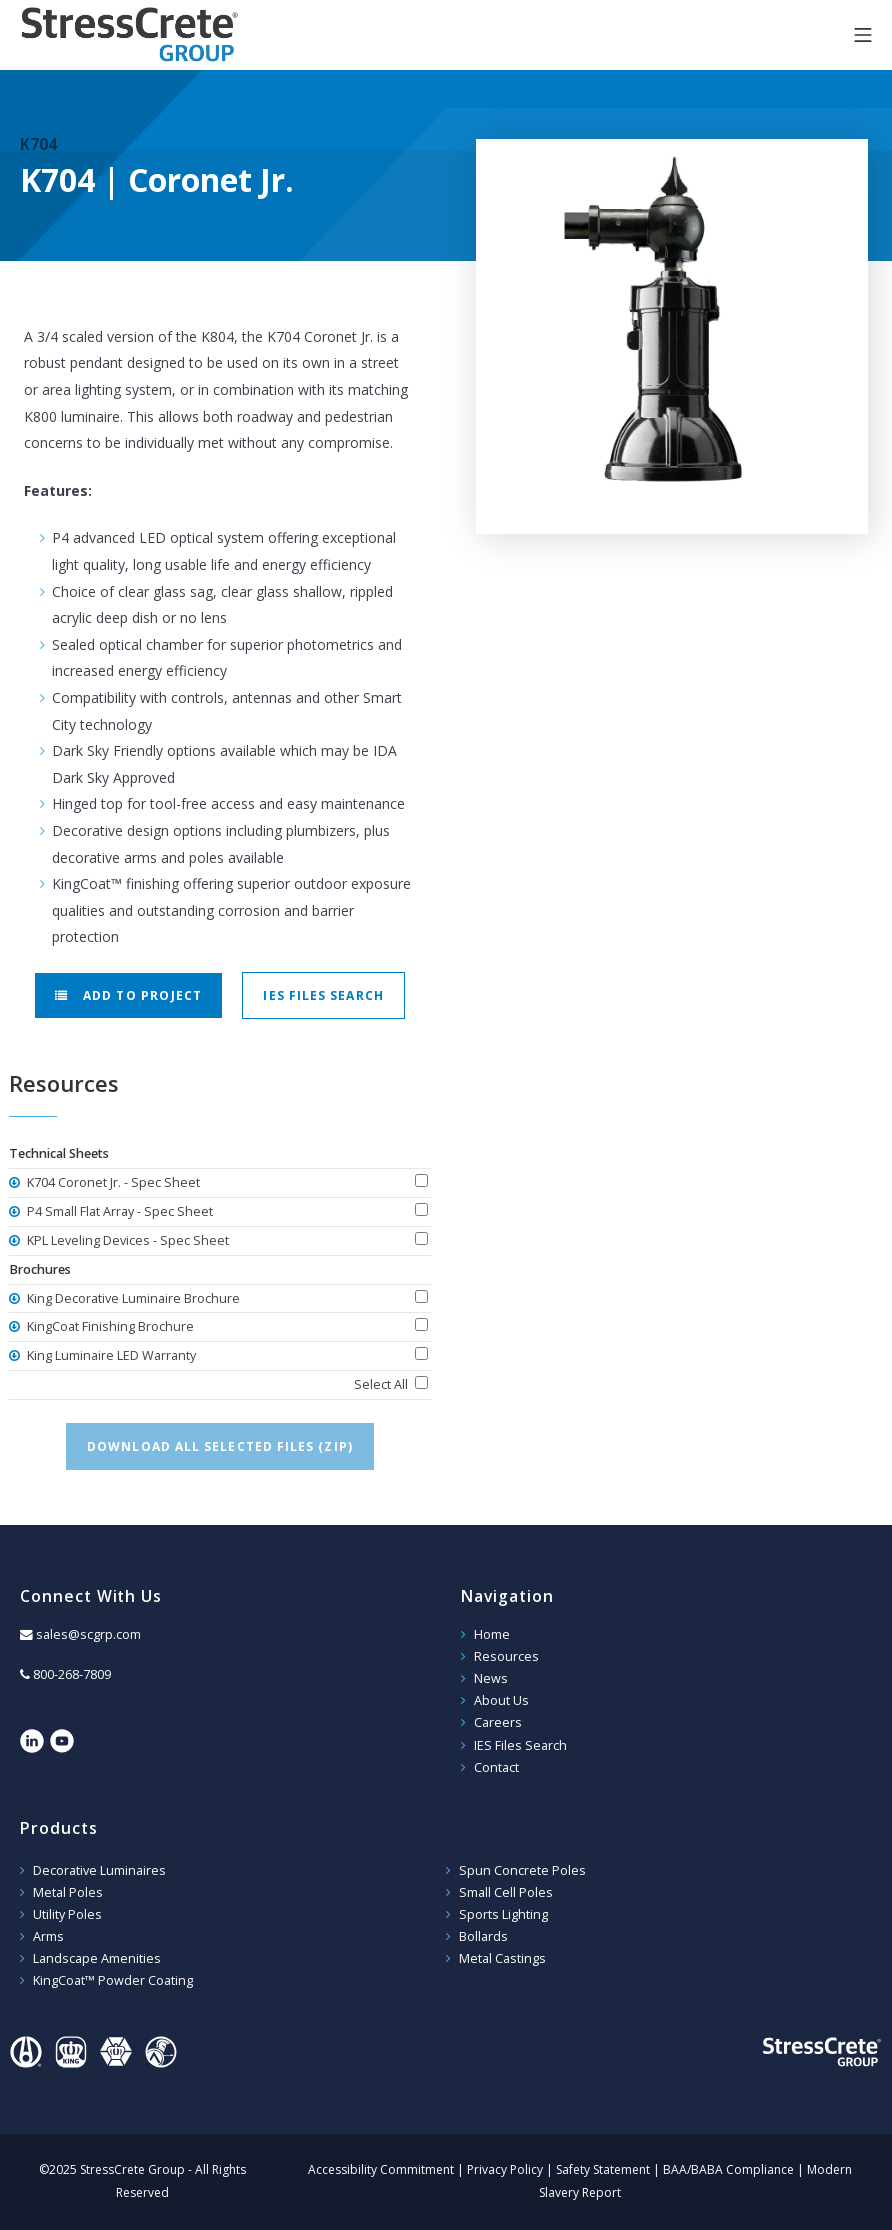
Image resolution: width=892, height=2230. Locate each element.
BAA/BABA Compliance (728, 2169)
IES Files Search (323, 995)
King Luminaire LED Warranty (110, 1355)
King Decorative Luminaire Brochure (132, 1298)
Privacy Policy (505, 2169)
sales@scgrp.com (88, 1634)
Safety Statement (603, 2169)
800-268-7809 (72, 1674)
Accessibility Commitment (381, 2169)
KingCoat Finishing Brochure (109, 1326)
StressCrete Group (130, 35)
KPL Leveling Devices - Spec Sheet (126, 1240)
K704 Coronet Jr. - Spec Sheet (112, 1182)
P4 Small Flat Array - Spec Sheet (118, 1211)
